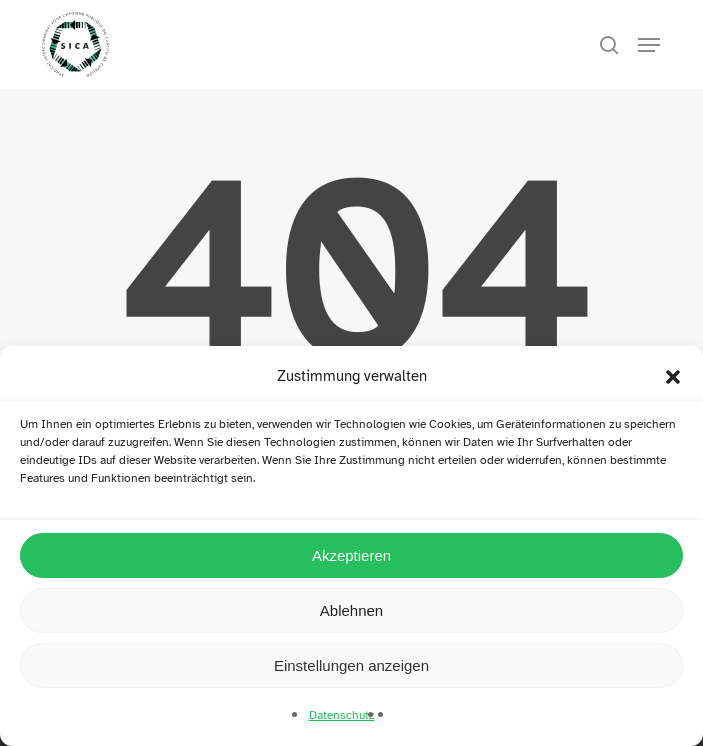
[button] (673, 377)
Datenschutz (342, 715)
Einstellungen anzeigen (351, 665)
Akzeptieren (351, 555)
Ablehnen (351, 610)
